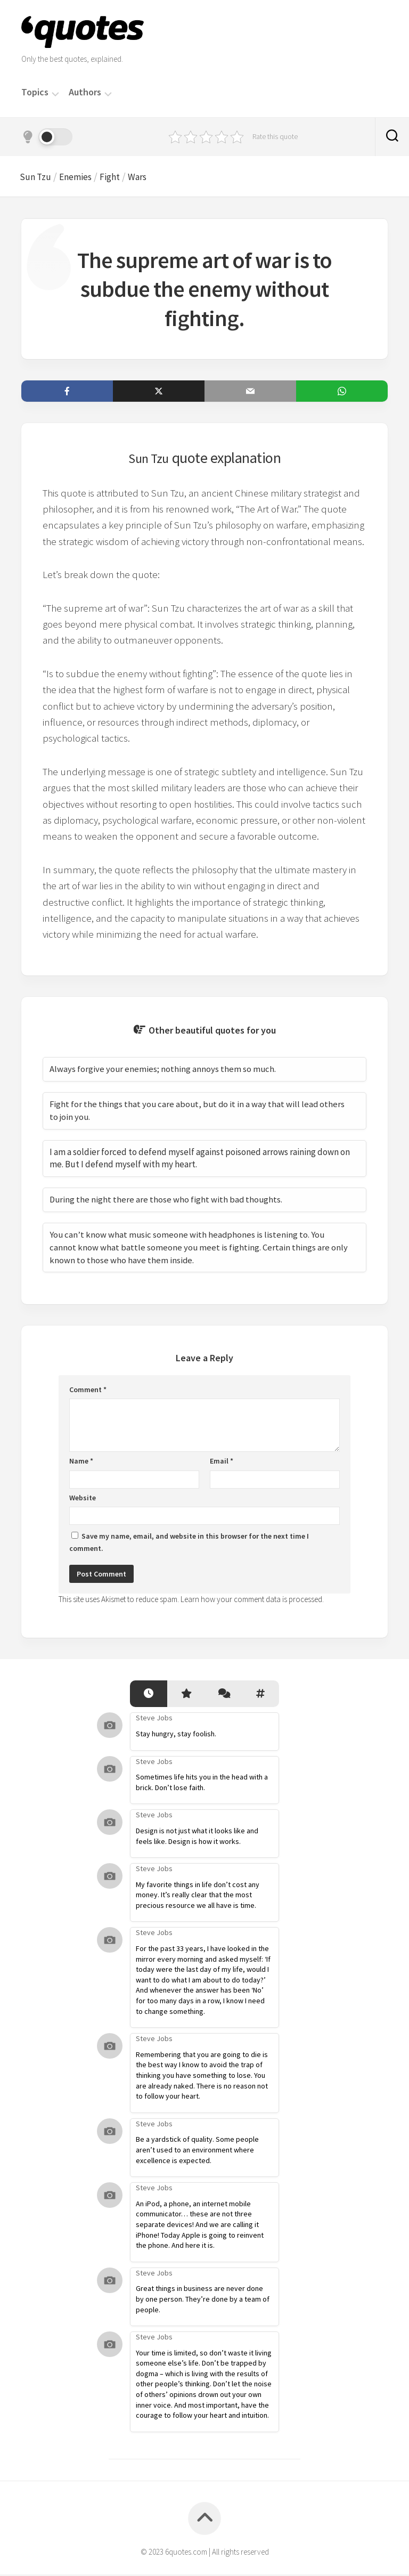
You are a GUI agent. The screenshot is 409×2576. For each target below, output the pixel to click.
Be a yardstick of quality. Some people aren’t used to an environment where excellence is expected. (197, 2151)
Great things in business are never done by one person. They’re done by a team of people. (202, 2301)
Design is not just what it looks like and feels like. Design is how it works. (197, 1837)
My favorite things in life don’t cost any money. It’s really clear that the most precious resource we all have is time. (197, 1896)
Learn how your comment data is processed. (252, 1601)
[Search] (392, 137)
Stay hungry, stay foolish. (176, 1736)
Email (221, 1463)
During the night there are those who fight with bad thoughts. (167, 1201)
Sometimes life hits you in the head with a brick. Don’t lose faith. (202, 1784)
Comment (88, 1391)
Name (81, 1463)
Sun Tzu (38, 177)
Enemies (81, 177)
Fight (119, 177)
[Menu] (55, 93)
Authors (85, 92)
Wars (148, 177)
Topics (34, 92)
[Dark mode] (46, 136)
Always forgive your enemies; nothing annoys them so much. (163, 1071)
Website (82, 1499)
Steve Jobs (154, 1720)
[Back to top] (204, 2520)
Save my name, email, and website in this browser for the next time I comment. (189, 1544)
